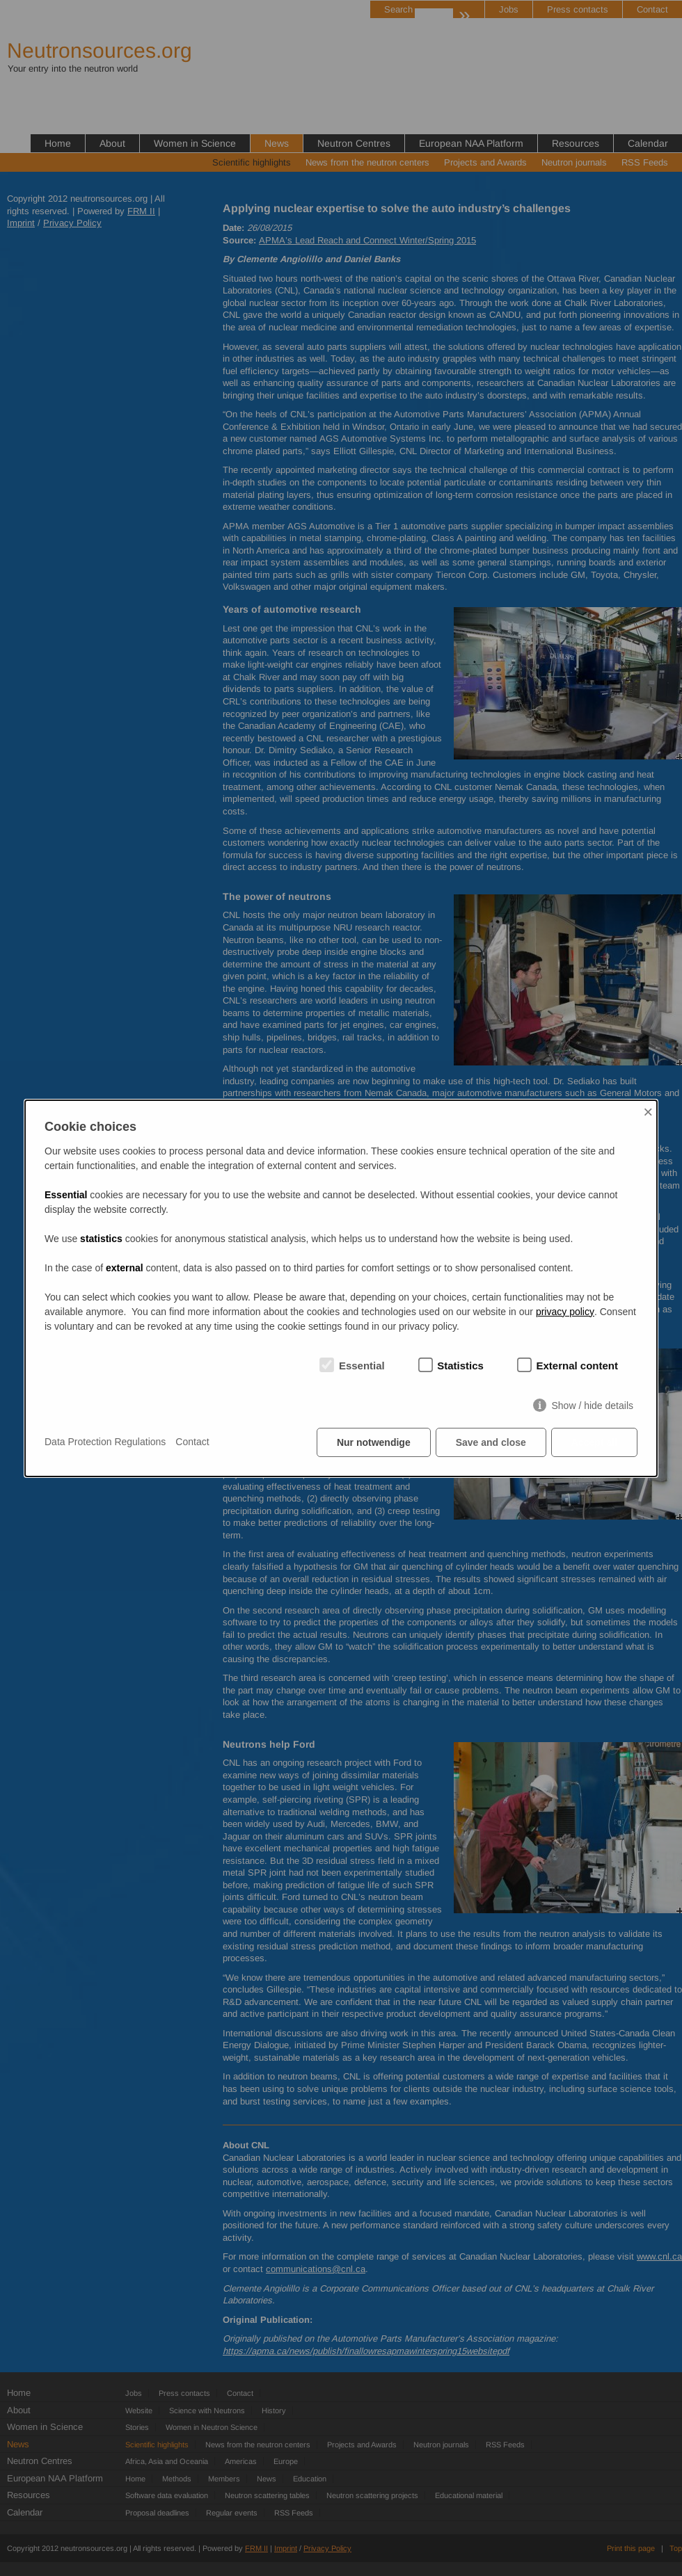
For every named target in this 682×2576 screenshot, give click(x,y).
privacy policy (565, 1311)
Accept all (594, 1442)
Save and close (491, 1442)
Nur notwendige (374, 1442)
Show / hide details (592, 1405)
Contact (192, 1441)
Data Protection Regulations (105, 1441)
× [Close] (648, 1111)
